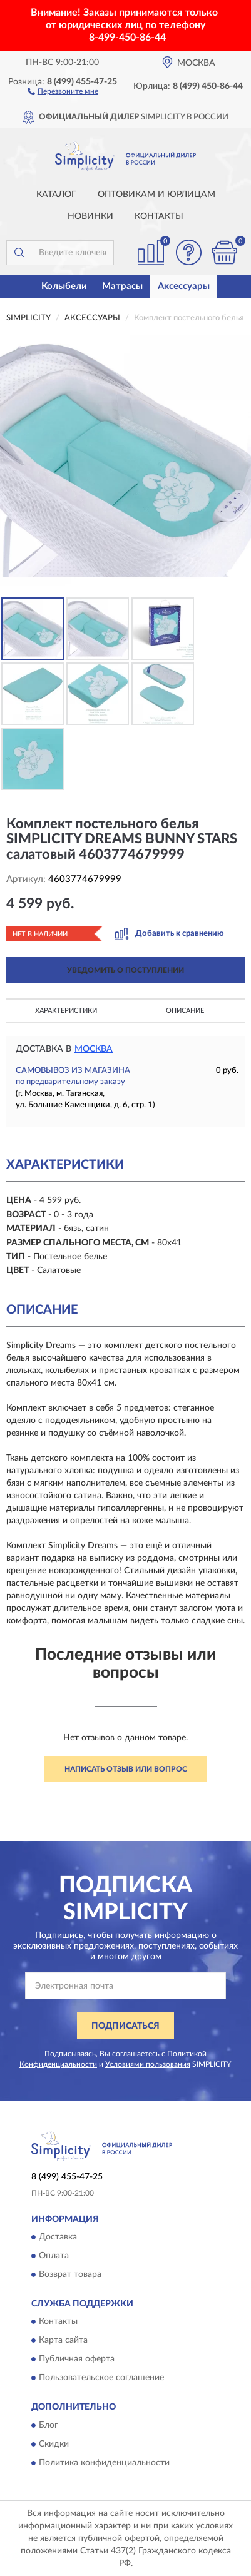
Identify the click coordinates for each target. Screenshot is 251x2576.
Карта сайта (63, 2340)
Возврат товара (70, 2274)
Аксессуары (184, 286)
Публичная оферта (77, 2359)
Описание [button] (185, 1010)
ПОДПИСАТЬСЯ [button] (125, 2026)
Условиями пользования (147, 2064)
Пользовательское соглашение (101, 2378)
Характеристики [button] (66, 1010)
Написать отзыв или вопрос (125, 1769)
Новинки (90, 216)
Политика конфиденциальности (104, 2462)
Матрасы (122, 286)
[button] (63, 90)
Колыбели (64, 286)
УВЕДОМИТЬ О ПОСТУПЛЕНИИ (125, 970)
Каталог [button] (56, 194)
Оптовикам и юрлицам (156, 194)
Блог (48, 2425)
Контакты (159, 216)
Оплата (54, 2255)
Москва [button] (93, 1049)
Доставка (58, 2237)
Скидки (54, 2444)
